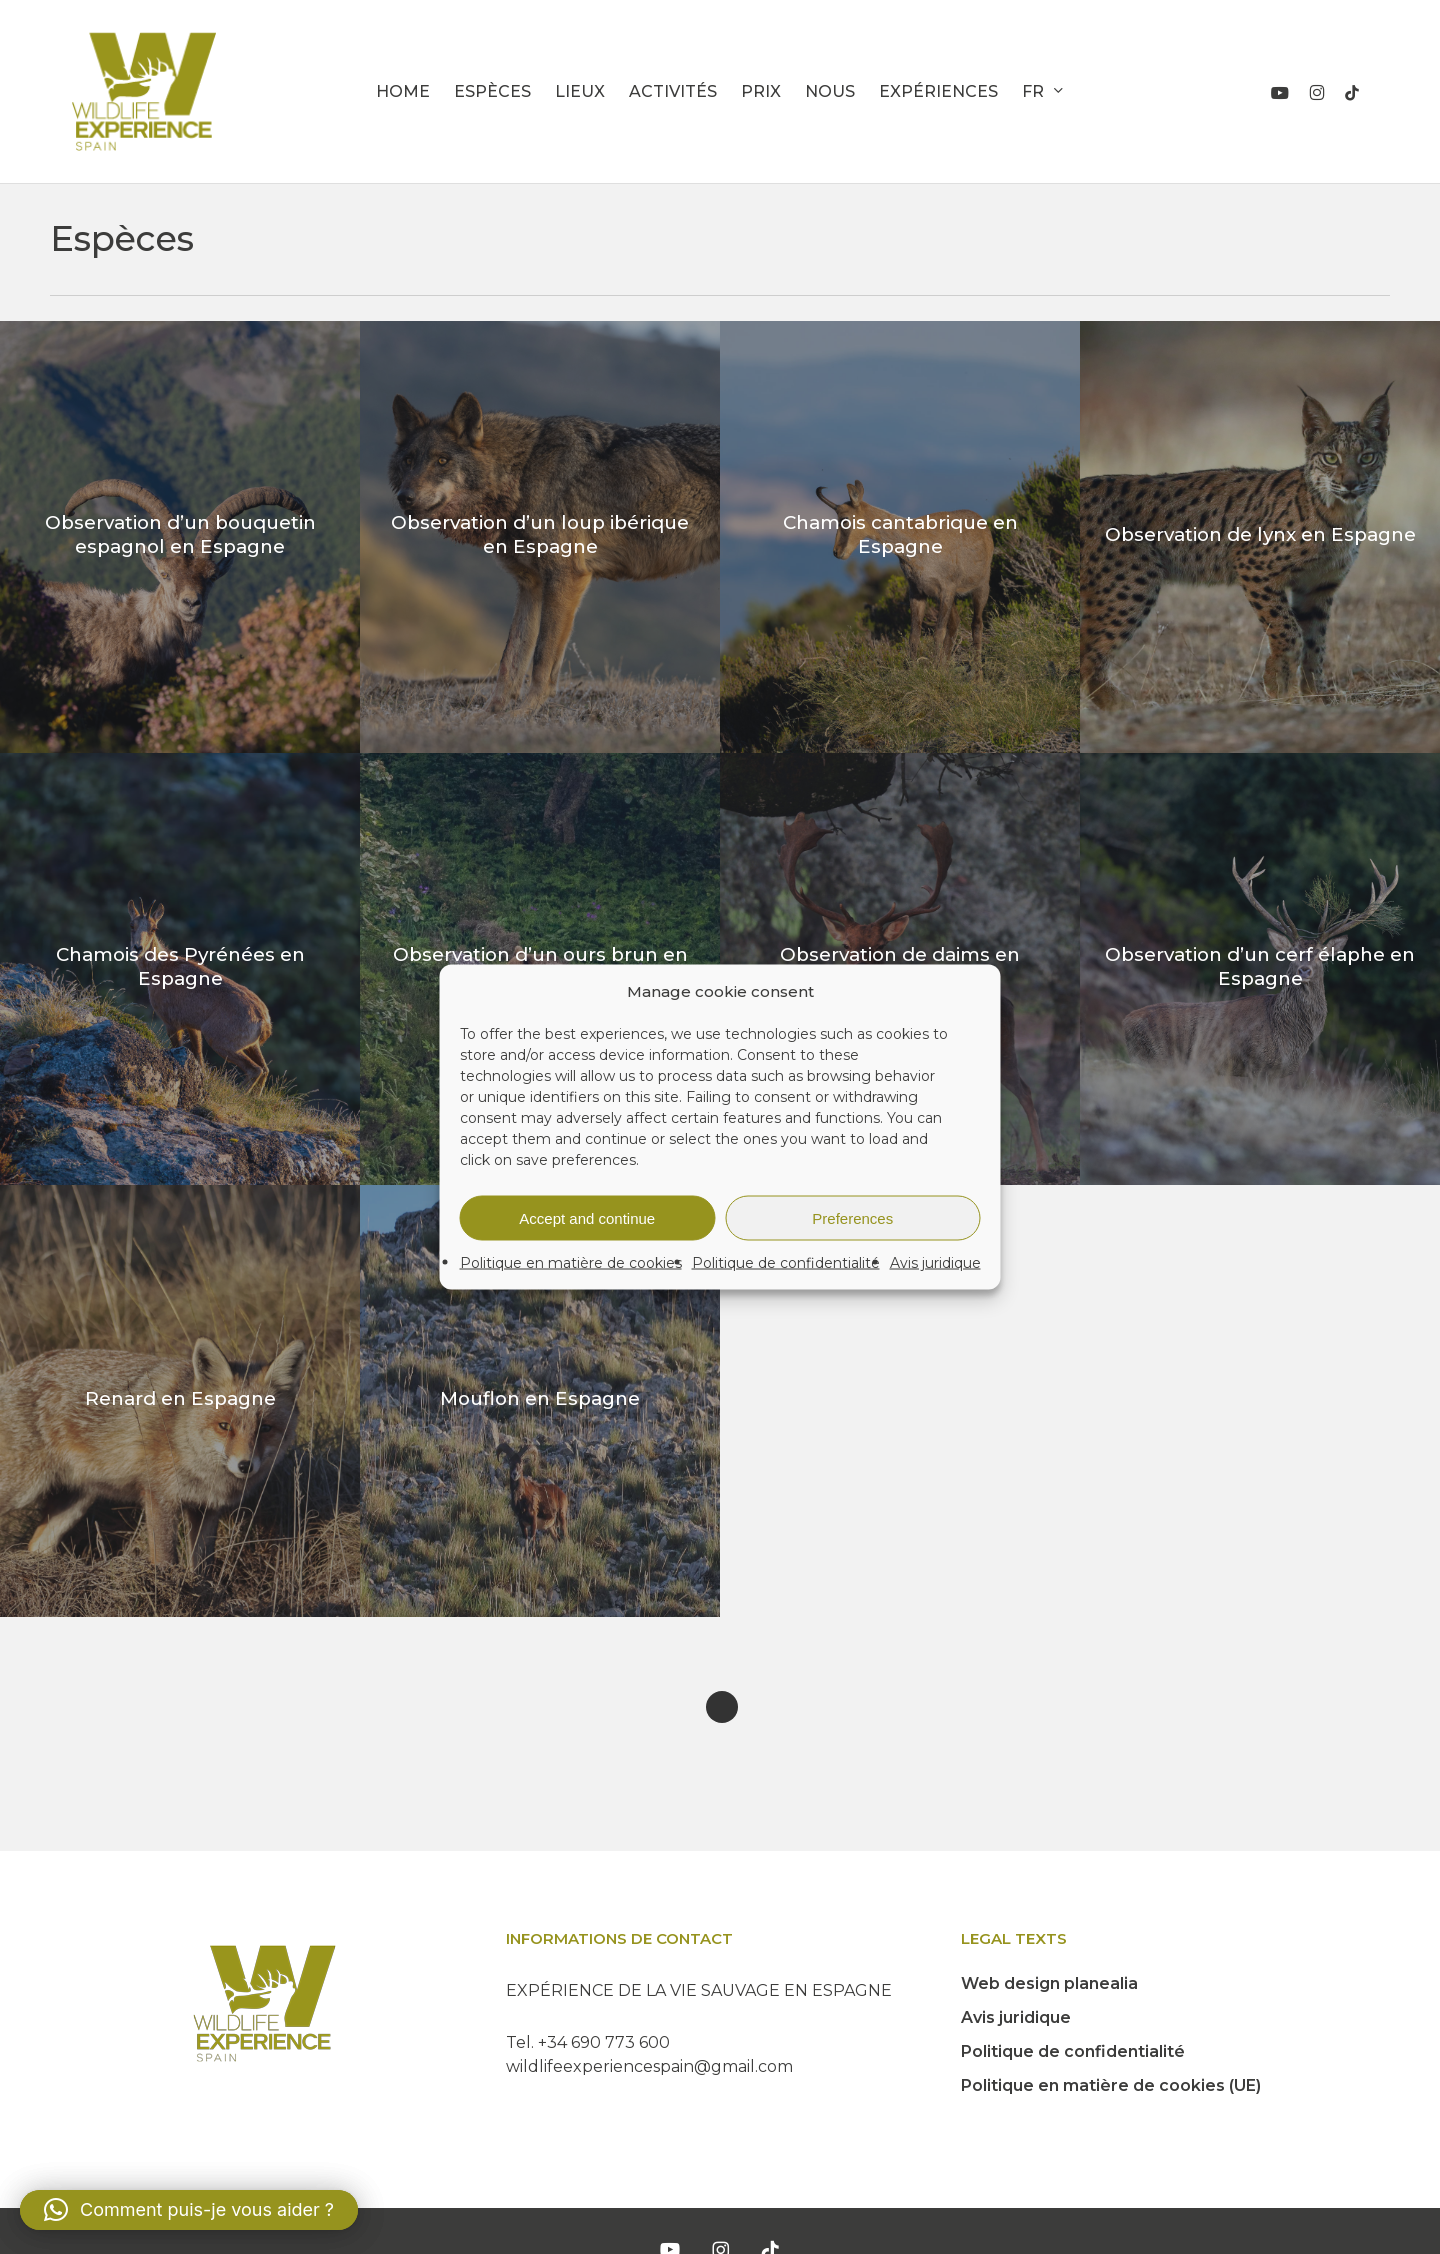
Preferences (852, 1217)
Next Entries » (722, 1707)
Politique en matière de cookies (571, 1263)
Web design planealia (1049, 1983)
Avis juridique (935, 1263)
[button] (189, 2210)
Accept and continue (587, 1217)
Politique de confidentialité (786, 1263)
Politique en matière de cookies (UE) (1111, 2085)
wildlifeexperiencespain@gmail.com (649, 2066)
